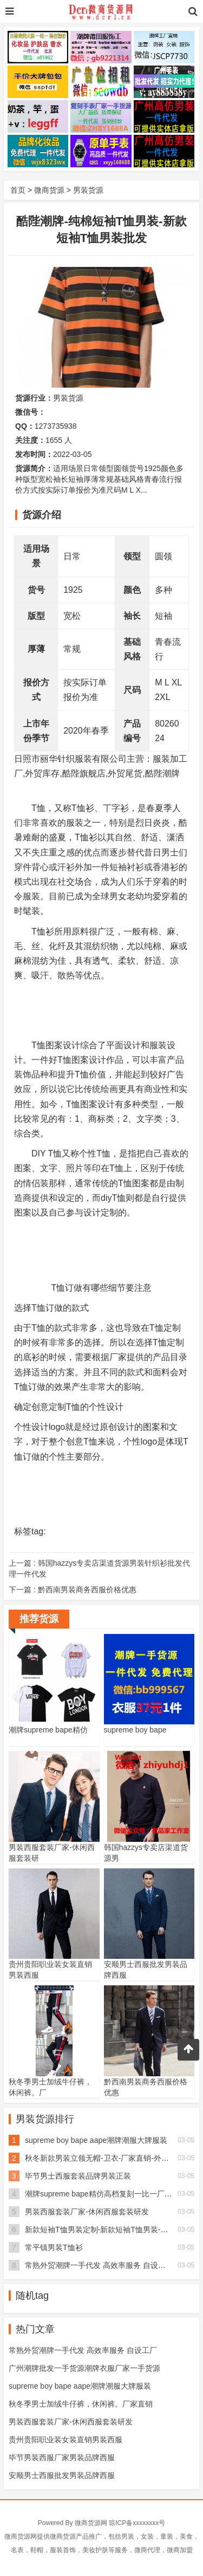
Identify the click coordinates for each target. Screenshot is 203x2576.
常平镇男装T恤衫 (54, 2247)
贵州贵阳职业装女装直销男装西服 (65, 2439)
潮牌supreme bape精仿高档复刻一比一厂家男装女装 (113, 2193)
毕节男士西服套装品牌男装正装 (78, 2176)
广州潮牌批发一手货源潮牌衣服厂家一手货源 (84, 2368)
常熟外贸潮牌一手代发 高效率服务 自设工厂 (99, 2265)
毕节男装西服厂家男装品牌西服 (62, 2457)
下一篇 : (72, 1589)
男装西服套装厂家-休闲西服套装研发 (87, 2211)
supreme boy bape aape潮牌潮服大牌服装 (96, 2140)
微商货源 (49, 190)
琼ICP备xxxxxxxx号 (137, 2523)
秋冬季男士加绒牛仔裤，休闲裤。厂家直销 (81, 2404)
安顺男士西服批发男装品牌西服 (62, 2475)
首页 (17, 190)
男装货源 (88, 190)
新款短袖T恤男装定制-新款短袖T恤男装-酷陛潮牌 (108, 2229)
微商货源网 (91, 2523)
